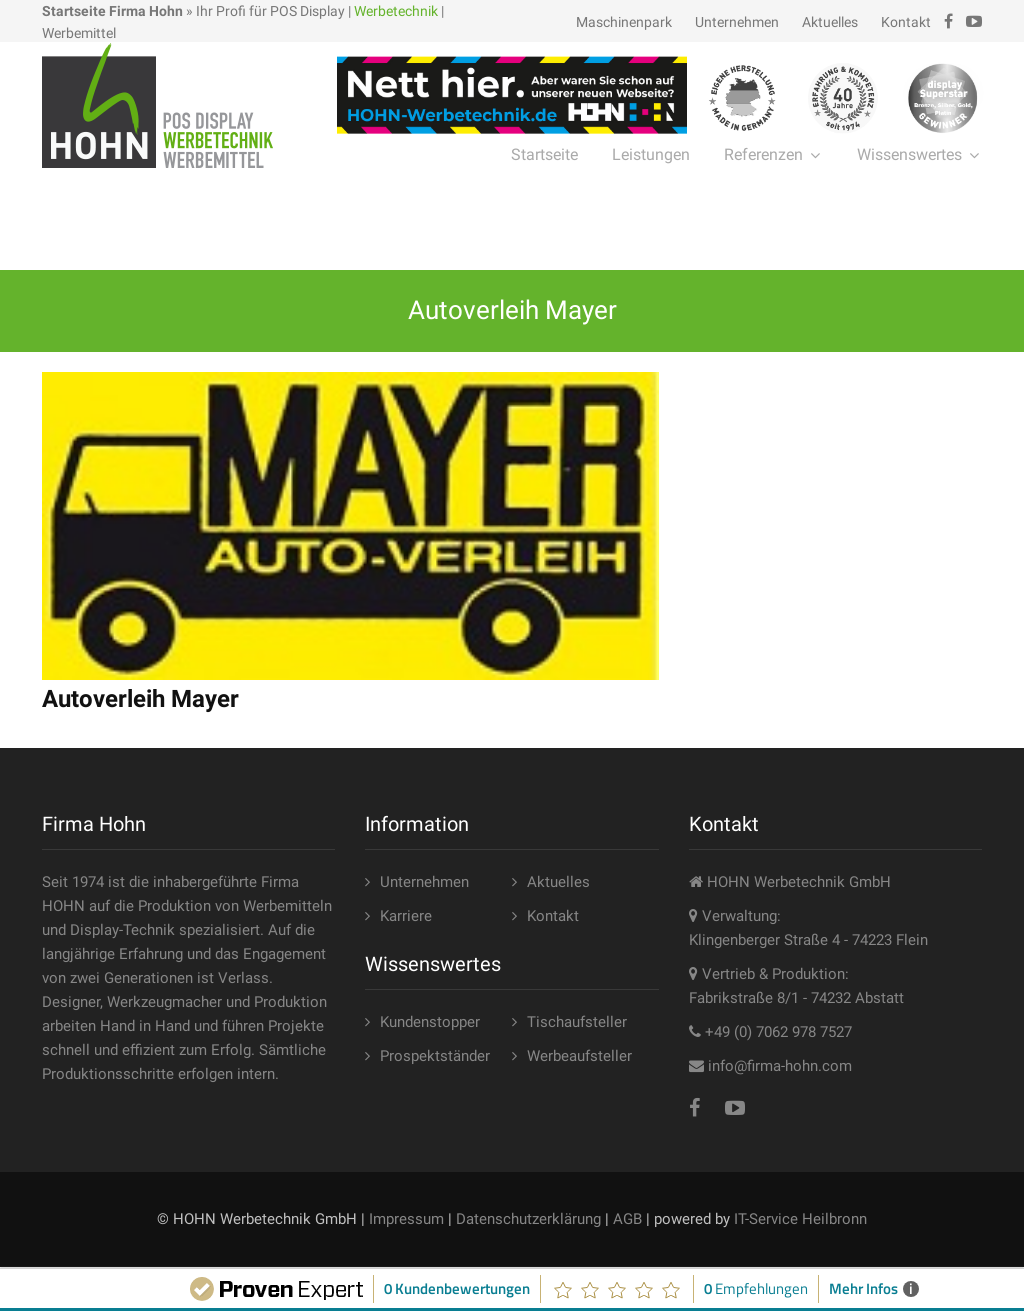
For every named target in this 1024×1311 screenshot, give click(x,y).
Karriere (406, 916)
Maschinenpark (624, 22)
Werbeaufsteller (579, 1056)
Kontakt (906, 22)
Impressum (406, 1219)
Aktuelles (830, 22)
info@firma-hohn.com (780, 1066)
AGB (627, 1219)
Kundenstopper (430, 1022)
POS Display (307, 11)
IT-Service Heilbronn (800, 1219)
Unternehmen (737, 22)
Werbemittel (79, 33)
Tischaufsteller (577, 1022)
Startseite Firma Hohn (112, 11)
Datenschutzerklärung (528, 1219)
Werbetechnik (396, 11)
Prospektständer (435, 1056)
